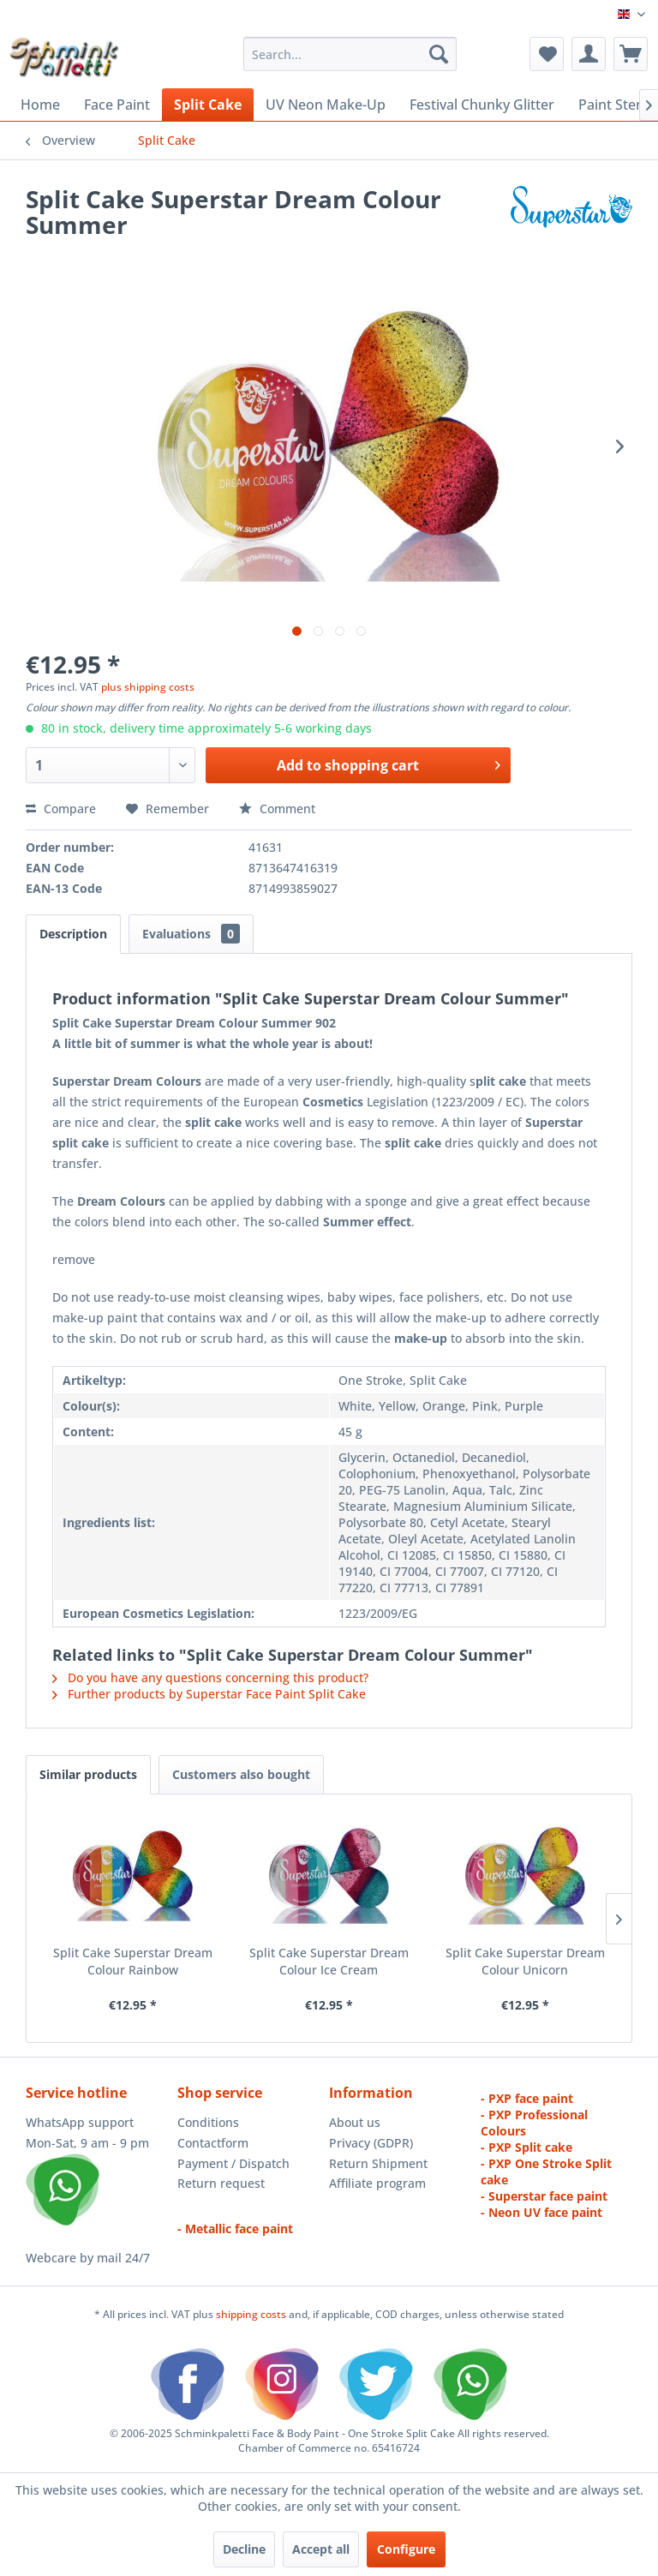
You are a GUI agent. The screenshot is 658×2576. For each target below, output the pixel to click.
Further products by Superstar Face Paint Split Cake (209, 1694)
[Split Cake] (208, 104)
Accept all (321, 2549)
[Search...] (350, 54)
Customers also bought (241, 1774)
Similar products (88, 1774)
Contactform (212, 2143)
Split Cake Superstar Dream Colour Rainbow (132, 1961)
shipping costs (252, 2314)
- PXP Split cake (526, 2147)
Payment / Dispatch (233, 2163)
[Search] (439, 54)
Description (73, 934)
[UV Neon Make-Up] (326, 104)
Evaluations (191, 934)
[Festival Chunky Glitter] (482, 104)
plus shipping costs (147, 687)
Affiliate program (377, 2183)
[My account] (588, 54)
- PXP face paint (527, 2098)
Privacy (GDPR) (371, 2143)
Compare (61, 808)
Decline (244, 2549)
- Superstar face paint (544, 2196)
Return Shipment (378, 2163)
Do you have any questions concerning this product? (210, 1677)
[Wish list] (546, 54)
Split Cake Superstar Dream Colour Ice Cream (329, 1961)
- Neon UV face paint (541, 2212)
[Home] (40, 104)
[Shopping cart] (630, 54)
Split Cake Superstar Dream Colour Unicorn (525, 1961)
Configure (406, 2549)
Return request (221, 2183)
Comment (277, 808)
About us (354, 2122)
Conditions (208, 2122)
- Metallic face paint (235, 2228)
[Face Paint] (117, 104)
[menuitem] (350, 54)
